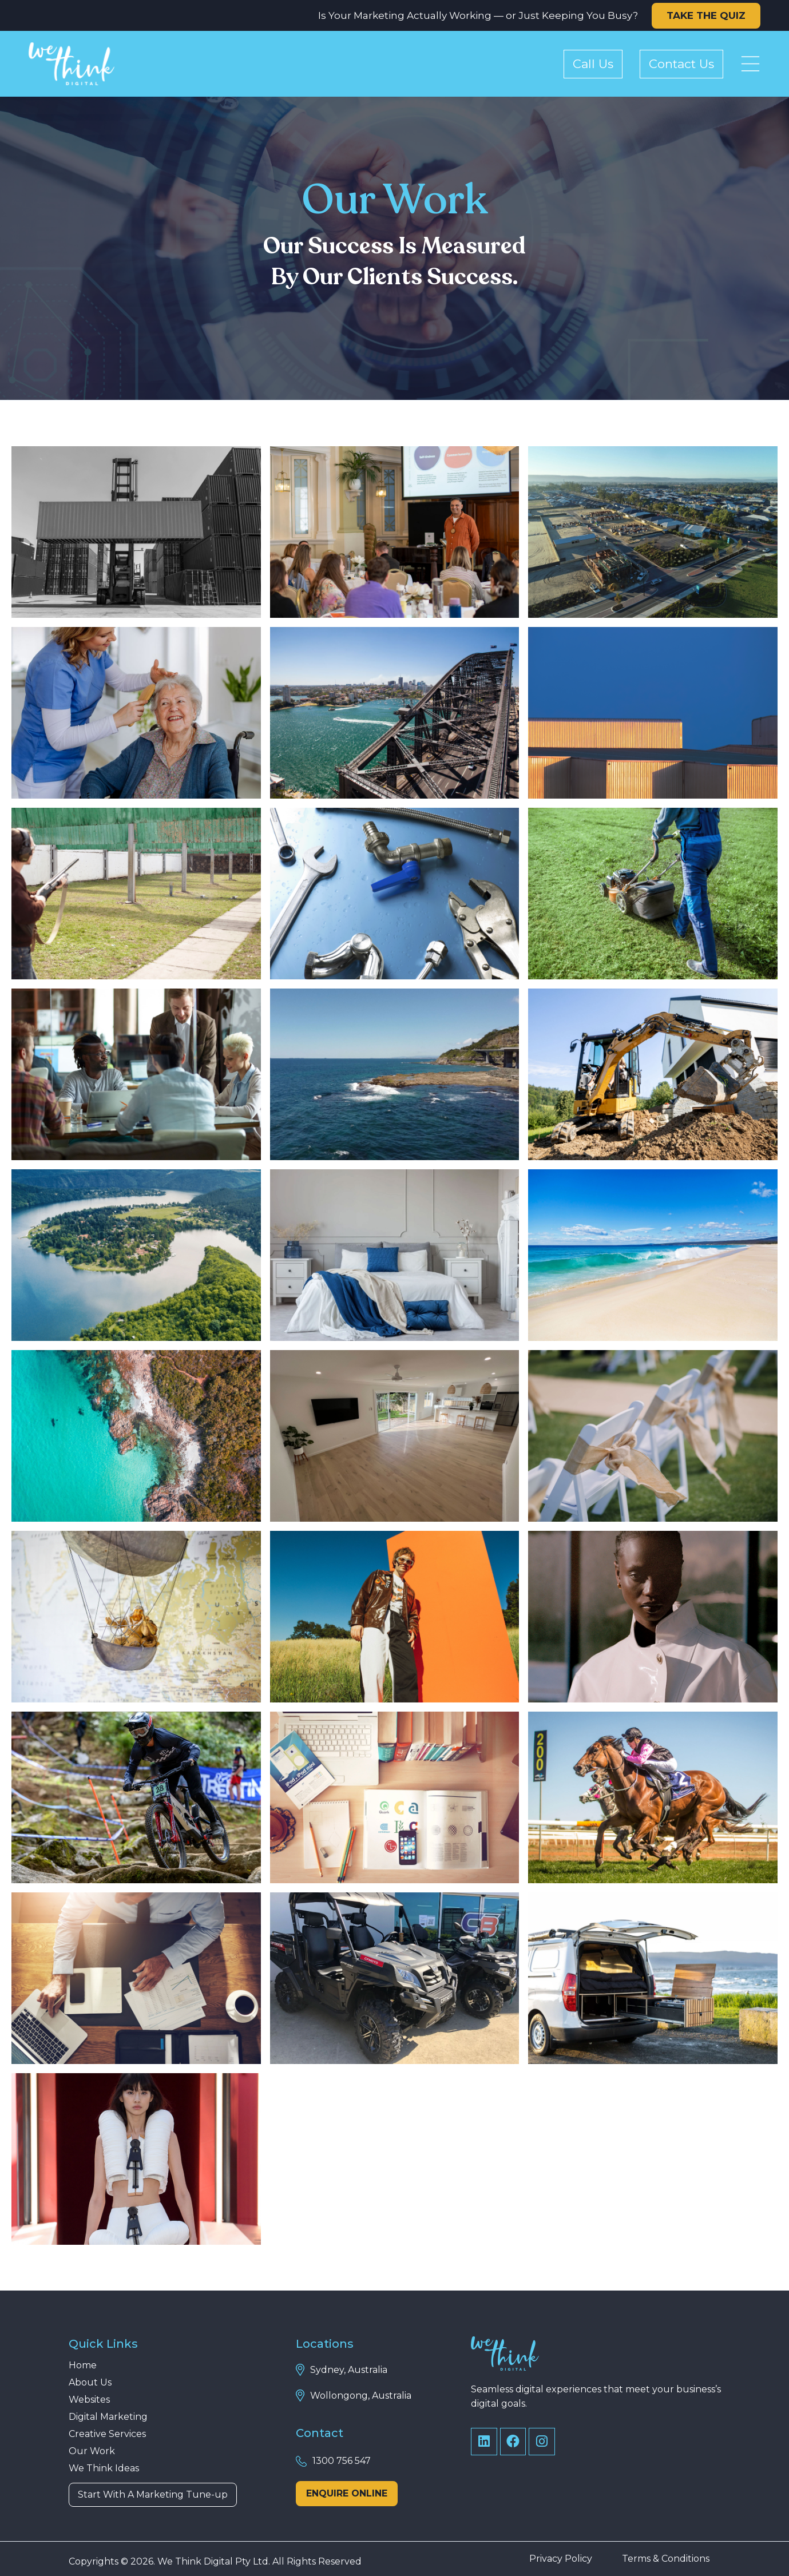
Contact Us (681, 64)
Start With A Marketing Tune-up (153, 2494)
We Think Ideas (104, 2468)
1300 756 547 (341, 2460)
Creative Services (107, 2434)
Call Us (593, 64)
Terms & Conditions (665, 2559)
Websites (89, 2400)
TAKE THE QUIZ (706, 15)
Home (83, 2365)
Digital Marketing (108, 2417)
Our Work (92, 2451)
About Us (90, 2383)
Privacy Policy (560, 2559)
